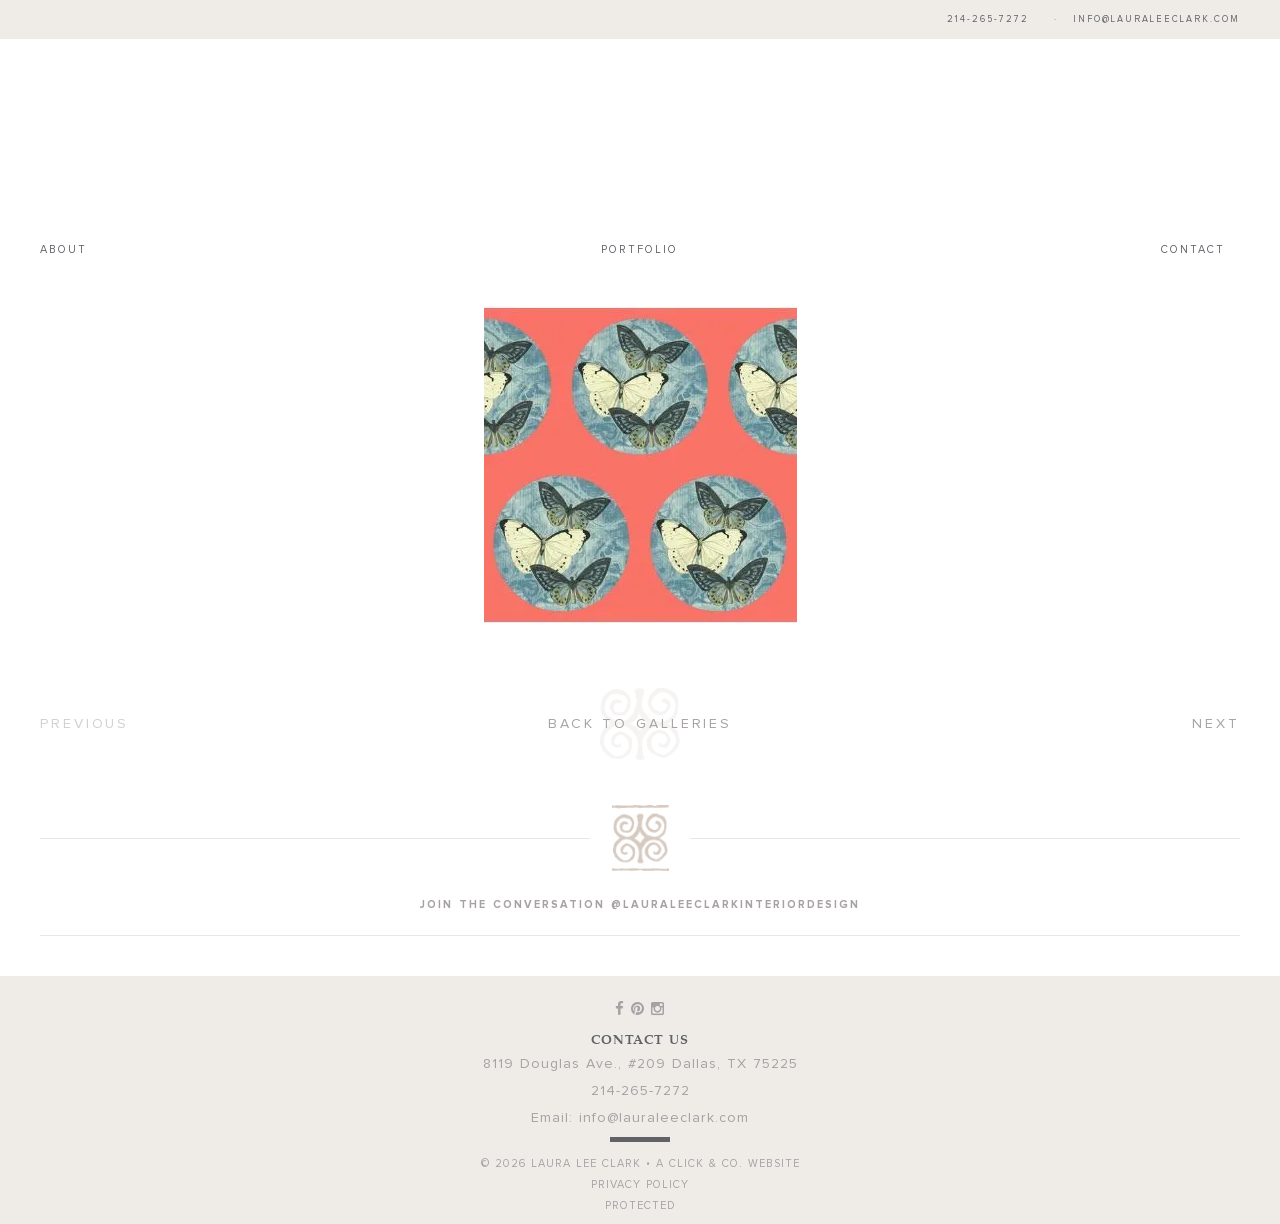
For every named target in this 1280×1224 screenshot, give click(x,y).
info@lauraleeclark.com (1156, 19)
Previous (84, 724)
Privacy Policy (640, 1184)
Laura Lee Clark (640, 136)
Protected (640, 1205)
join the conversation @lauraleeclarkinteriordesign (640, 904)
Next (1216, 724)
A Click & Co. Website (728, 1163)
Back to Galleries (640, 724)
